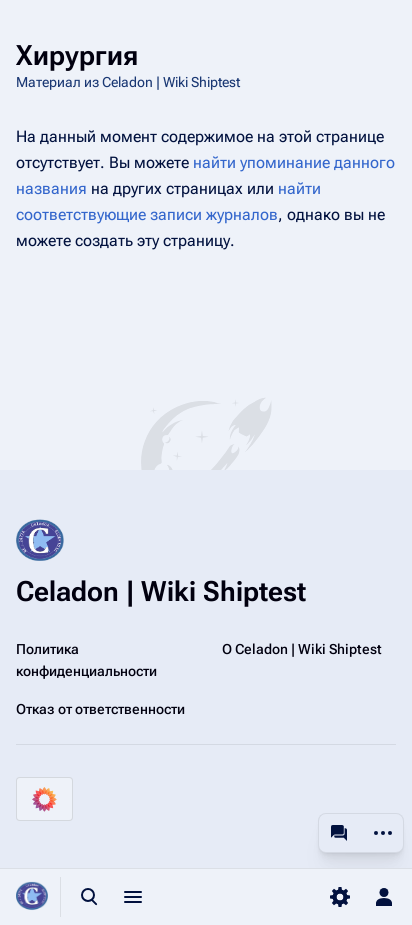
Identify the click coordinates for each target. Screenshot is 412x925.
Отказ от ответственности (100, 709)
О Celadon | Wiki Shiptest (302, 649)
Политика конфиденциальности (86, 660)
